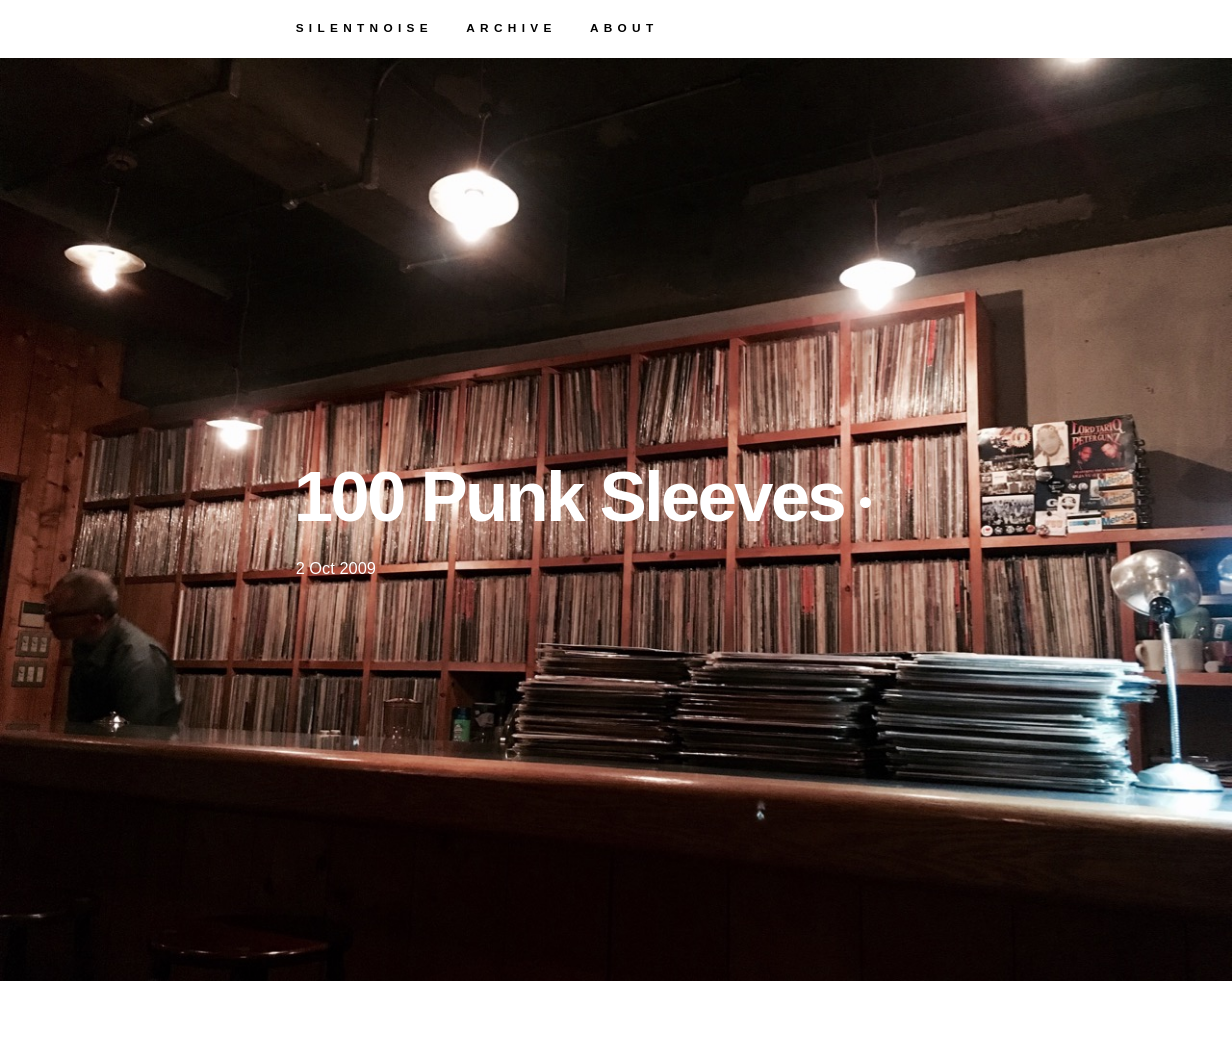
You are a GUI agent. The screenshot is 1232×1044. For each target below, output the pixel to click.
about (624, 28)
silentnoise (364, 28)
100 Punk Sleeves (582, 496)
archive (511, 28)
